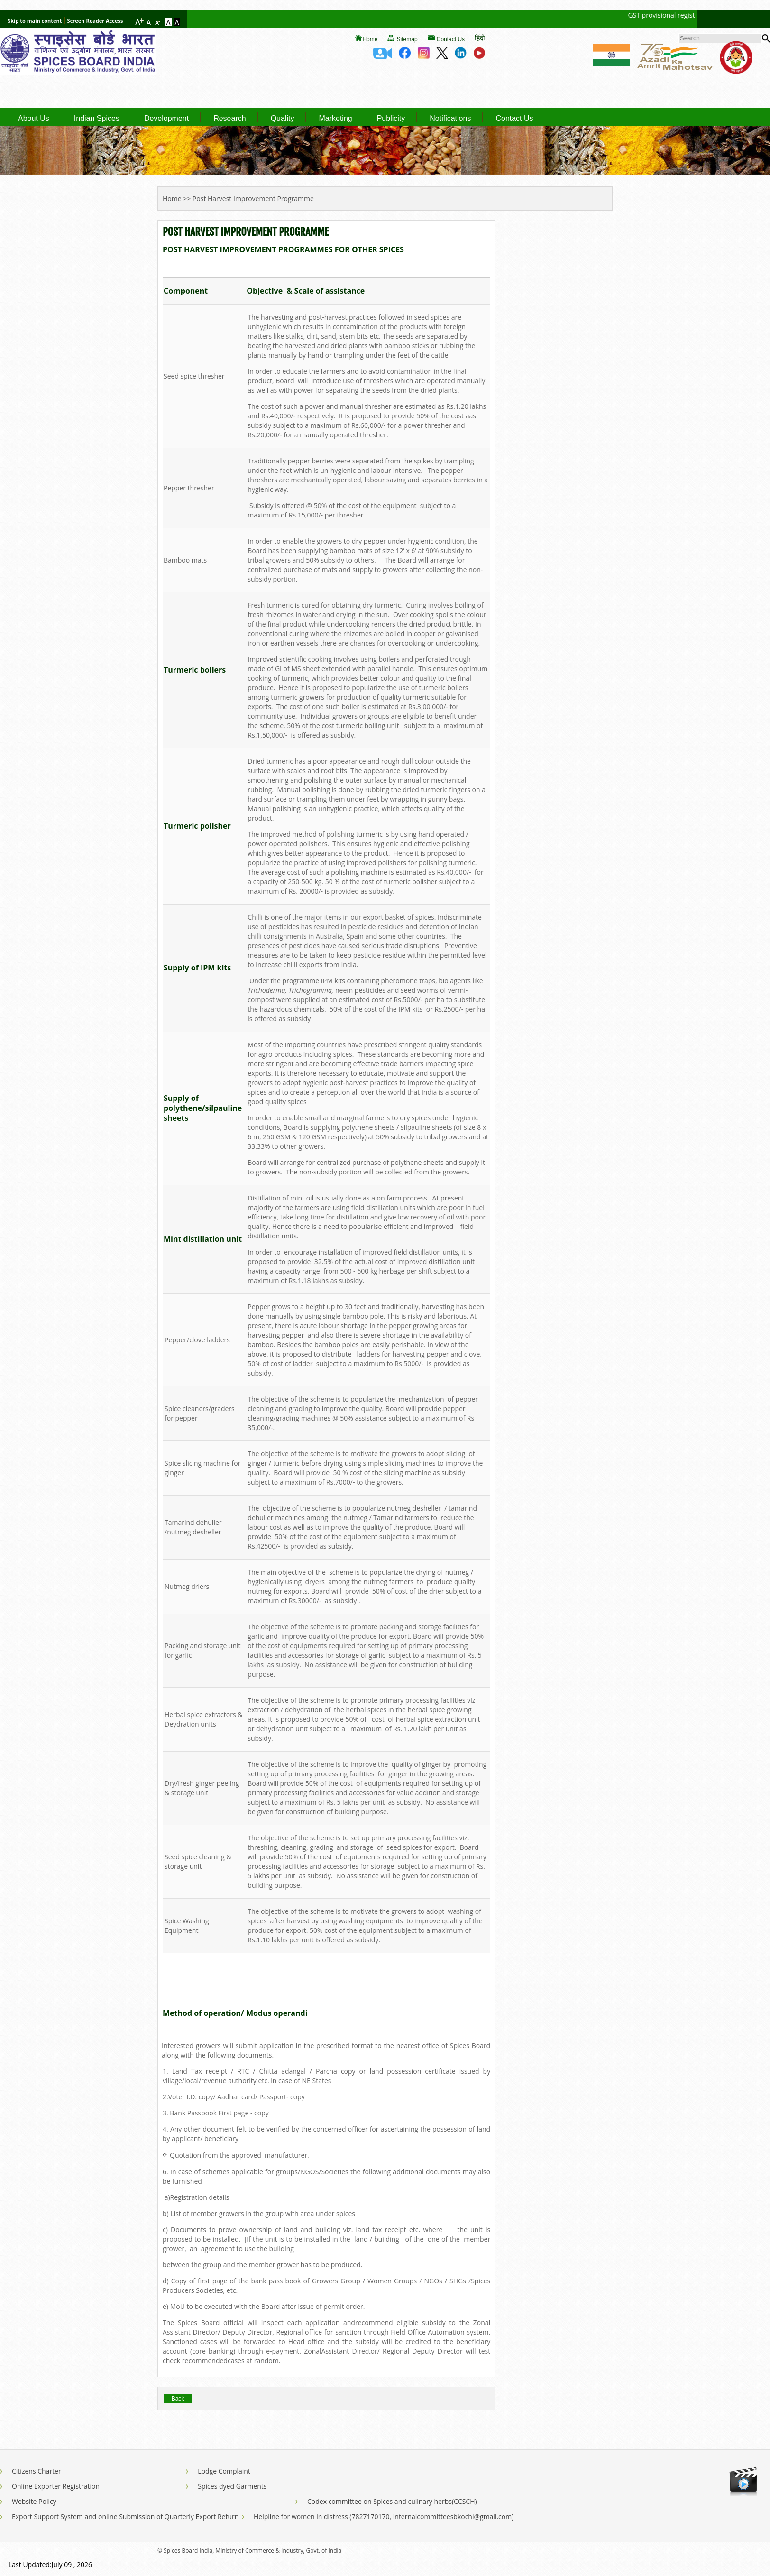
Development (166, 118)
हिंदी (480, 37)
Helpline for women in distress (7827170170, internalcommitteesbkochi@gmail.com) (383, 2516)
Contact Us (451, 39)
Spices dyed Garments (232, 2486)
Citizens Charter (36, 2470)
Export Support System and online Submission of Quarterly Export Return (125, 2516)
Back (178, 2398)
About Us (33, 118)
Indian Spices (96, 118)
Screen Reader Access (95, 20)
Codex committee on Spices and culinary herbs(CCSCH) (392, 2501)
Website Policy (34, 2501)
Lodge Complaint (224, 2470)
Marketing (335, 118)
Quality (282, 118)
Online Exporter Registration (56, 2486)
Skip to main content (35, 20)
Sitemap (407, 39)
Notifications (450, 118)
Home (369, 39)
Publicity (391, 118)
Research (229, 118)
